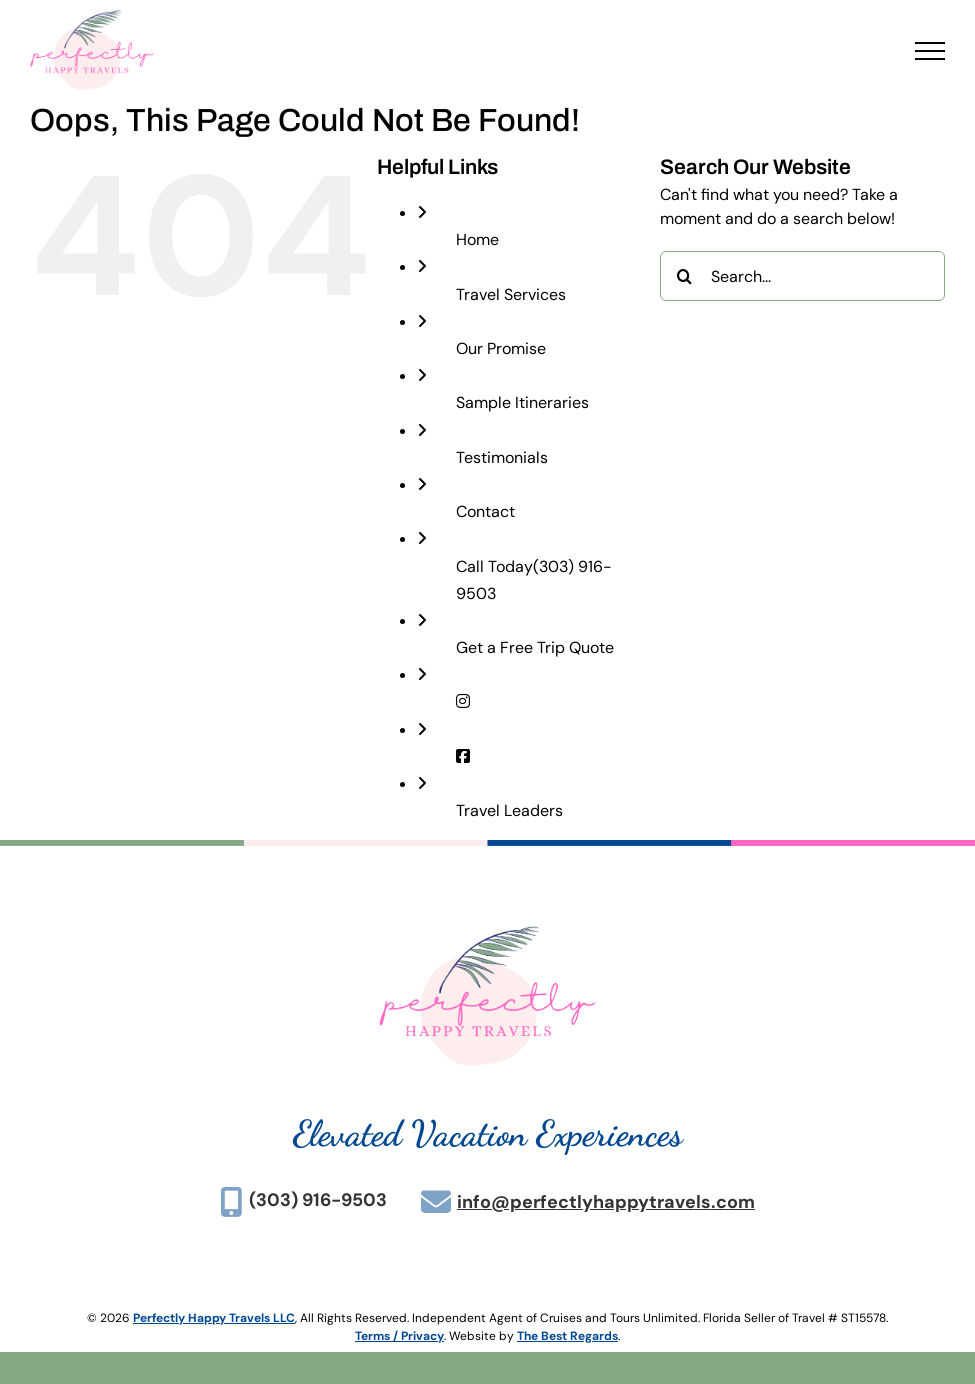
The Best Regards (567, 1336)
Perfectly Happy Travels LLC (214, 1318)
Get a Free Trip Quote (535, 647)
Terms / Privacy (399, 1336)
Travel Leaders (509, 810)
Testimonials (502, 457)
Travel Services (511, 294)
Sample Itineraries (522, 402)
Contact (485, 511)
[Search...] (802, 276)
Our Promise (501, 348)
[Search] (685, 276)
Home (477, 239)
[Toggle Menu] (930, 51)
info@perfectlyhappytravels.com (606, 1202)
